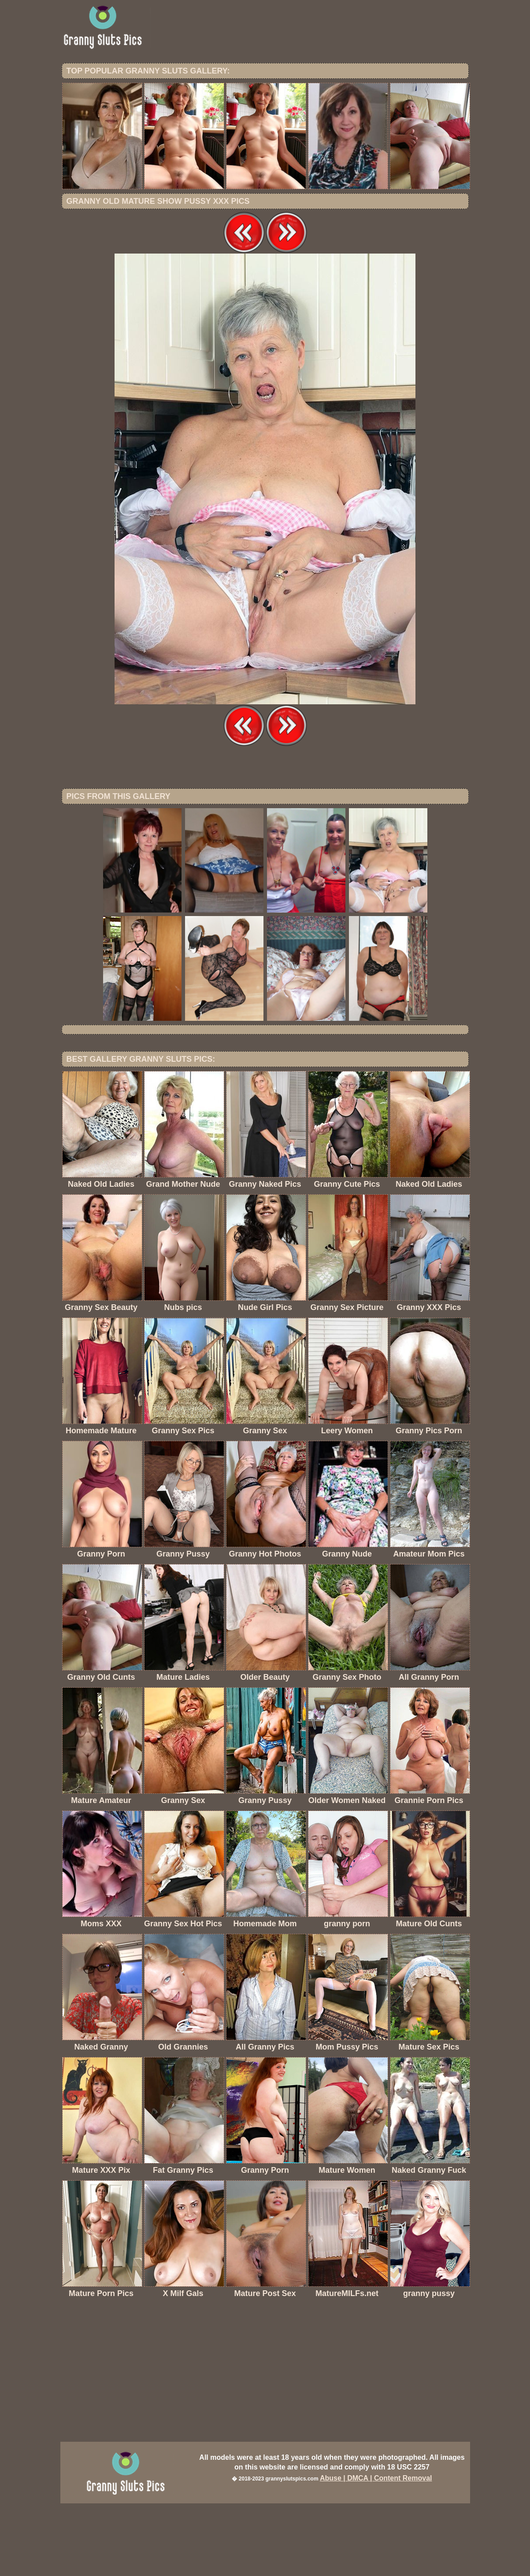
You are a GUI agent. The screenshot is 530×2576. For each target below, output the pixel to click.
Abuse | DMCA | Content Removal (376, 2550)
